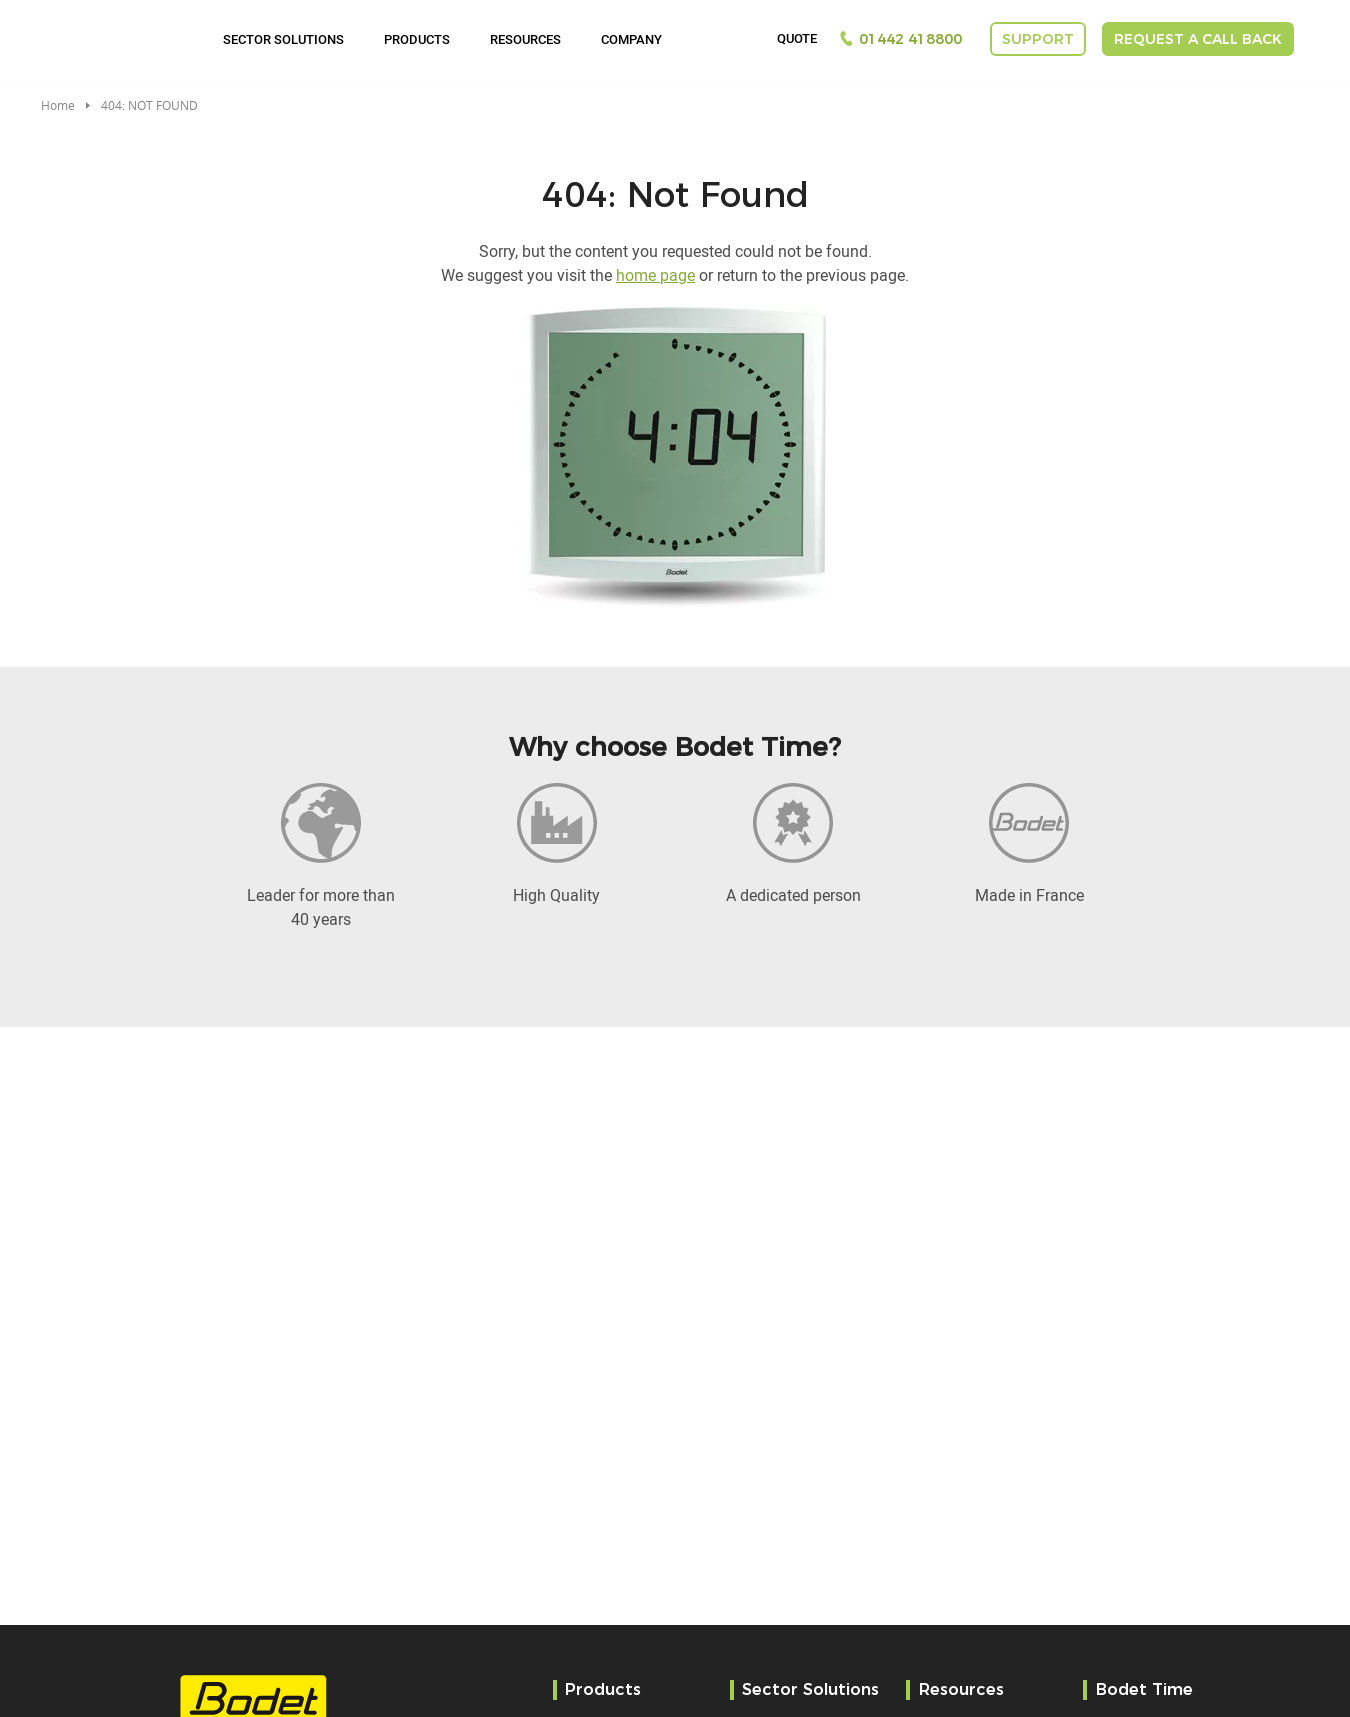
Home (58, 105)
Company (631, 39)
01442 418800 (910, 39)
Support (1038, 39)
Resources (525, 39)
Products (417, 39)
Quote (797, 39)
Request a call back (1198, 39)
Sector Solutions (283, 39)
